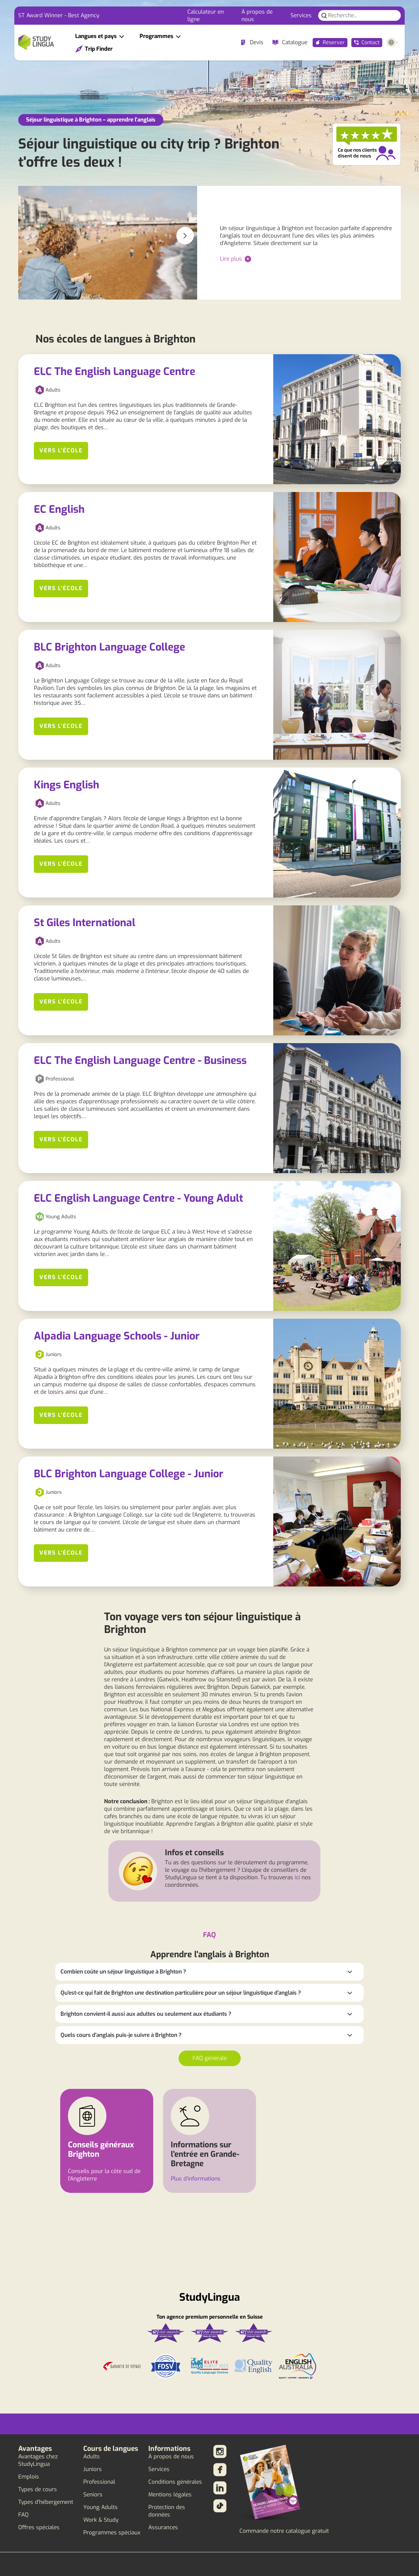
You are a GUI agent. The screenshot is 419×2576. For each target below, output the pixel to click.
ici (297, 1877)
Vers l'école (61, 450)
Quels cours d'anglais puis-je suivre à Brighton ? (121, 2035)
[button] (185, 235)
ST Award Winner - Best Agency (58, 15)
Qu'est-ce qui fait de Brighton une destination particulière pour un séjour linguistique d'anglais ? (181, 1993)
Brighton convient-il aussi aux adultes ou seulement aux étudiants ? (146, 2014)
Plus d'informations (196, 2178)
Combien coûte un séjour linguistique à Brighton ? (123, 1971)
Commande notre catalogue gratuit (284, 2531)
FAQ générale (210, 2058)
